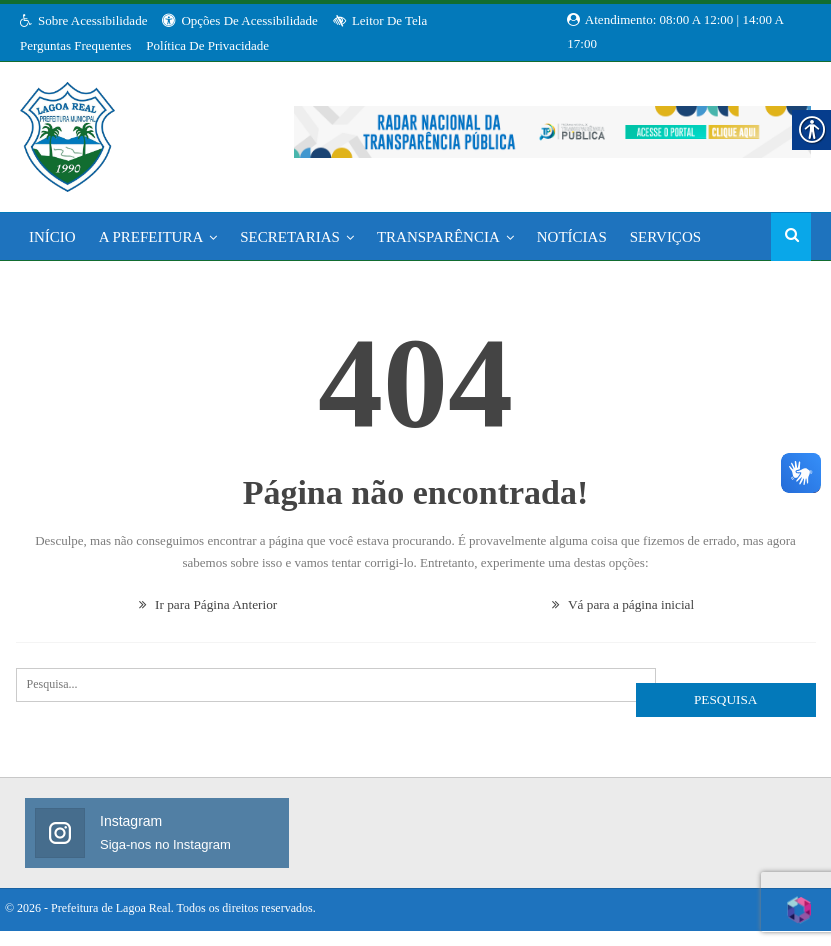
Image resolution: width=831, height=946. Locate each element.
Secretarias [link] (290, 236)
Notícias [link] (572, 236)
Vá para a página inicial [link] (623, 604)
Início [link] (52, 236)
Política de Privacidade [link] (207, 45)
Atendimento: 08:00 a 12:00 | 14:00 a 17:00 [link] (675, 22)
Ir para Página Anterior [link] (208, 604)
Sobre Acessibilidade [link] (83, 20)
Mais (649, 236)
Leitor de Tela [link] (380, 20)
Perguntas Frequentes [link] (75, 45)
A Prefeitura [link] (151, 236)
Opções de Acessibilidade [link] (239, 20)
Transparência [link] (438, 236)
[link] (67, 131)
